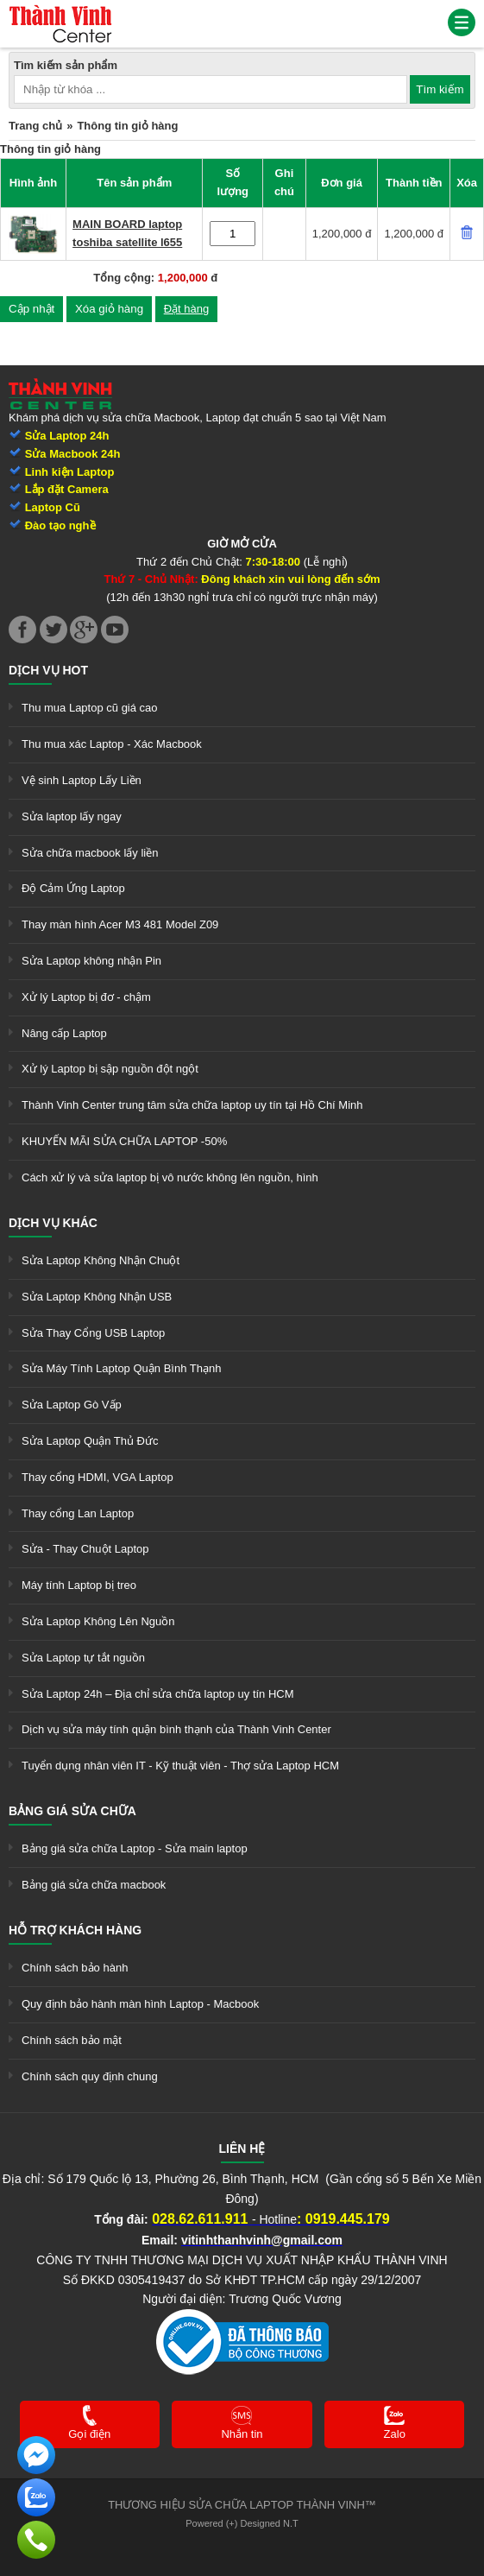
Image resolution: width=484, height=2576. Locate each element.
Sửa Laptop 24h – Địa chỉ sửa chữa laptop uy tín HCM (158, 1693)
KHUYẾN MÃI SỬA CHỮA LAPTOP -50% (124, 1141)
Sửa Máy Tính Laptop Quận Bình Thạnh (121, 1368)
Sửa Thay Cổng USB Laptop (93, 1332)
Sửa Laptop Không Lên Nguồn (98, 1621)
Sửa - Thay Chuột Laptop (85, 1548)
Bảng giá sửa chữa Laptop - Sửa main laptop (135, 1848)
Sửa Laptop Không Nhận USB (97, 1296)
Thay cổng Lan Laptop (78, 1513)
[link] (60, 12)
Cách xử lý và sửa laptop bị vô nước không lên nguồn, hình (170, 1177)
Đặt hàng (187, 308)
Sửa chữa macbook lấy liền (90, 852)
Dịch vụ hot (48, 670)
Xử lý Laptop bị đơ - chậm (86, 997)
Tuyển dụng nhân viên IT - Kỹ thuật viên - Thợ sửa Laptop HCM (180, 1765)
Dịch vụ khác (53, 1223)
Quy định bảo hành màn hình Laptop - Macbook (140, 2003)
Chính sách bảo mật (72, 2040)
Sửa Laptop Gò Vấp (72, 1404)
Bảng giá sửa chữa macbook (94, 1884)
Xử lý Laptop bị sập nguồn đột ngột (110, 1068)
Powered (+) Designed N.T (242, 2523)
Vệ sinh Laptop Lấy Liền (81, 780)
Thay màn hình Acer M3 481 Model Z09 (120, 924)
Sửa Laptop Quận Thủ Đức (90, 1440)
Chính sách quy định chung (90, 2076)
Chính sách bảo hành (75, 1967)
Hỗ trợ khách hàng (75, 1930)
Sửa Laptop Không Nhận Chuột (100, 1260)
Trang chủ (35, 125)
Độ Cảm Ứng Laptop (73, 888)
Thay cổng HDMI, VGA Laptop (97, 1477)
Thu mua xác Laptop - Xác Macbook (112, 743)
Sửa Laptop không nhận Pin (91, 960)
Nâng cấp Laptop (64, 1033)
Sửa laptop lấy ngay (72, 816)
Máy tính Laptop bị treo (79, 1585)
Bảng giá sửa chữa (72, 1811)
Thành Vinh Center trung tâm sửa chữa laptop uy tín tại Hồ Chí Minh (192, 1104)
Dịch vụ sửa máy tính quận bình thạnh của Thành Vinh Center (176, 1729)
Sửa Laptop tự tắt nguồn (83, 1657)
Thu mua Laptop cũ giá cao (90, 707)
